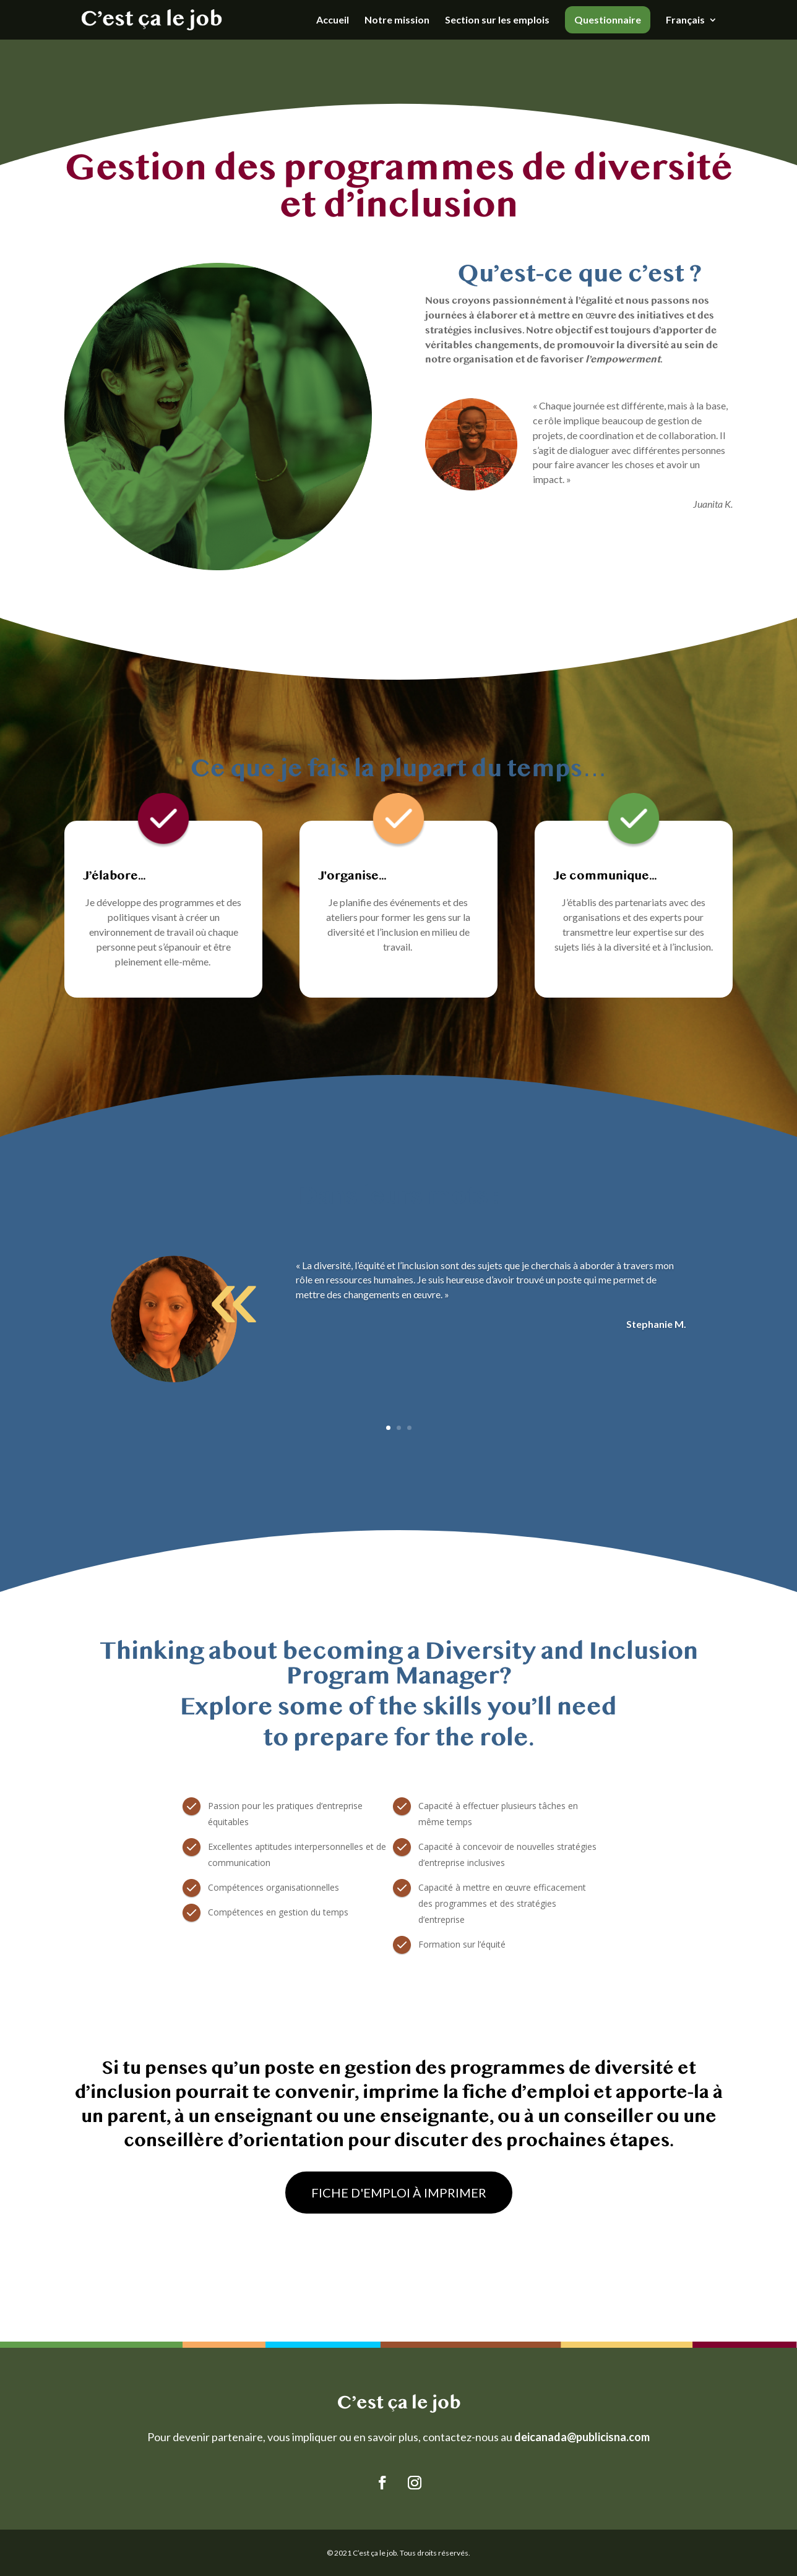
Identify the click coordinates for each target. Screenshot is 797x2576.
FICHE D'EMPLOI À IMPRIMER (398, 2192)
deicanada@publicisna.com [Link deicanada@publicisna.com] (582, 2437)
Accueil (332, 20)
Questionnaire (607, 19)
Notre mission (396, 20)
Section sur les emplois (497, 20)
